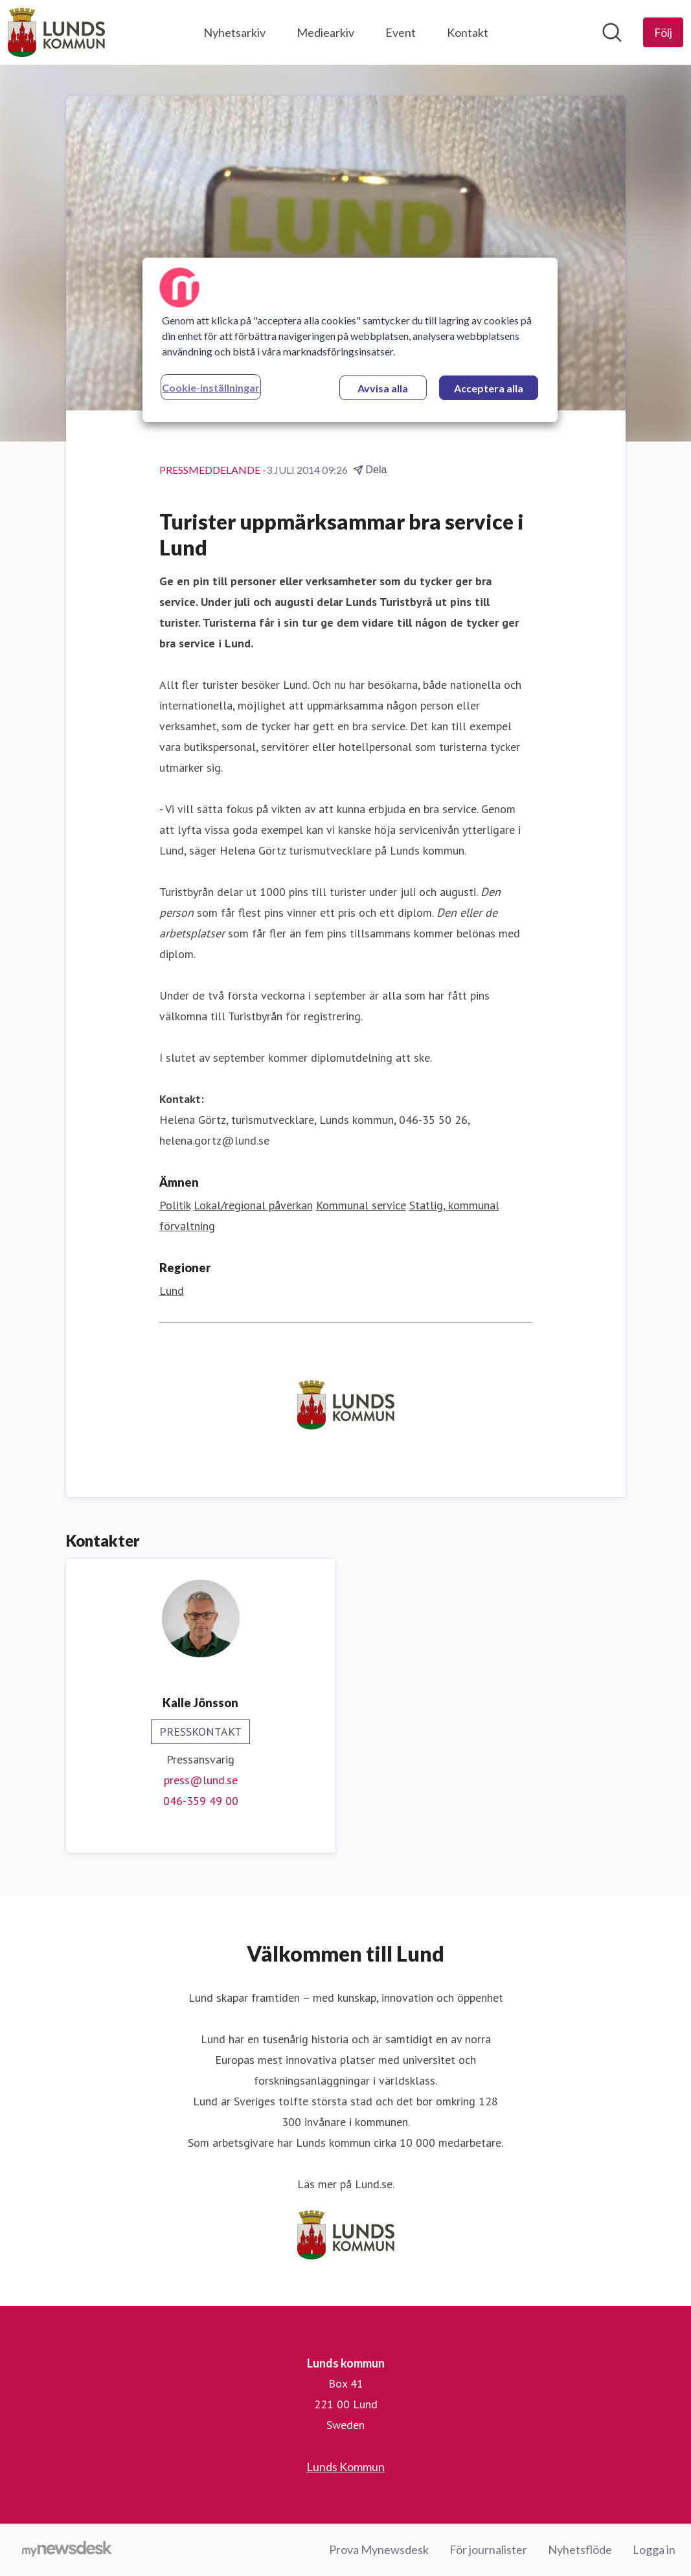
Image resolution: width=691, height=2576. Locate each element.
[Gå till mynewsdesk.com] (67, 2550)
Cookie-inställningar (211, 387)
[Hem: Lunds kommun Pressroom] (56, 32)
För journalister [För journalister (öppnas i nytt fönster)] (488, 2549)
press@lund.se (201, 1780)
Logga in (654, 2549)
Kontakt (467, 32)
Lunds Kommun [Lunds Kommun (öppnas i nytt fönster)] (345, 2466)
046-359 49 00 (200, 1800)
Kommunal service (361, 1205)
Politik (174, 1205)
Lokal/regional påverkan (253, 1205)
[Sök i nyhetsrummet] (612, 32)
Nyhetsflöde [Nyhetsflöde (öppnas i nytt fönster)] (580, 2549)
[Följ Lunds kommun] (663, 32)
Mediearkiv (325, 32)
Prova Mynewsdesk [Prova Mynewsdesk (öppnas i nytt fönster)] (379, 2549)
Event (400, 32)
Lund (171, 1290)
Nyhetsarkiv (234, 32)
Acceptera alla (488, 388)
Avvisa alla (382, 388)
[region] (349, 340)
